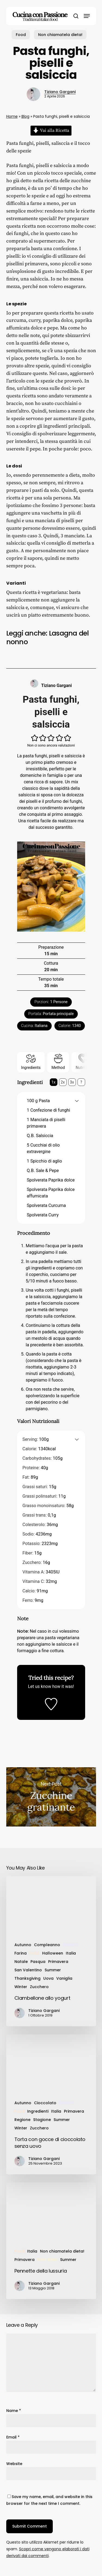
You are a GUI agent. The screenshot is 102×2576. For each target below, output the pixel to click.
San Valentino (28, 1970)
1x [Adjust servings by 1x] (53, 1082)
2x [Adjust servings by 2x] (63, 1082)
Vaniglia (64, 1978)
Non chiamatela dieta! (60, 34)
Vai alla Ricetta (51, 130)
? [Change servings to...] (81, 1082)
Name (13, 2410)
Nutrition (83, 1061)
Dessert (70, 1944)
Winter (20, 1986)
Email (13, 2437)
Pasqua (37, 1961)
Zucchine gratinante (51, 1797)
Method (58, 1061)
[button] (87, 16)
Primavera (58, 1961)
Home (12, 116)
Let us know (39, 1686)
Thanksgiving (27, 1978)
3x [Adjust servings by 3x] (72, 1082)
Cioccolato (45, 2102)
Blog (25, 116)
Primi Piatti (47, 2259)
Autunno (22, 1944)
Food (21, 34)
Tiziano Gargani (60, 91)
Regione (22, 2119)
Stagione (42, 2119)
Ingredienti (37, 2111)
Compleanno (47, 1944)
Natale (21, 1961)
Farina (20, 1953)
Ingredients (31, 1061)
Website (14, 2463)
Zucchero (39, 1986)
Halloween (52, 1953)
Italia (71, 1953)
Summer (53, 1970)
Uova (48, 1978)
